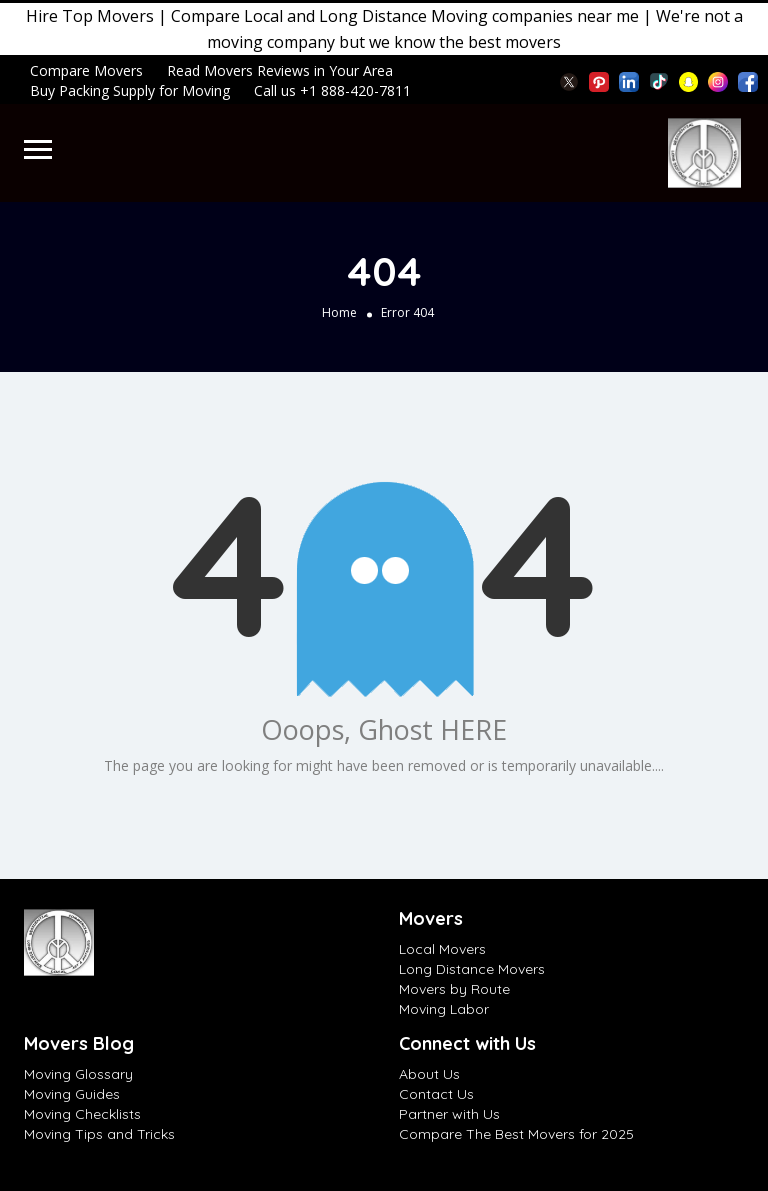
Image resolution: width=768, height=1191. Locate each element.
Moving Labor (444, 1009)
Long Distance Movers (472, 969)
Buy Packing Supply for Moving (130, 90)
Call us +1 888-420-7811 (332, 90)
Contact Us (436, 1094)
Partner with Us (449, 1114)
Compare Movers (86, 70)
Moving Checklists (82, 1114)
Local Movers (442, 949)
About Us (429, 1074)
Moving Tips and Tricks (99, 1134)
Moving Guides (72, 1094)
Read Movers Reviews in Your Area (280, 70)
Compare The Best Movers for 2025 (516, 1134)
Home (339, 312)
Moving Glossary (78, 1074)
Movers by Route (454, 989)
